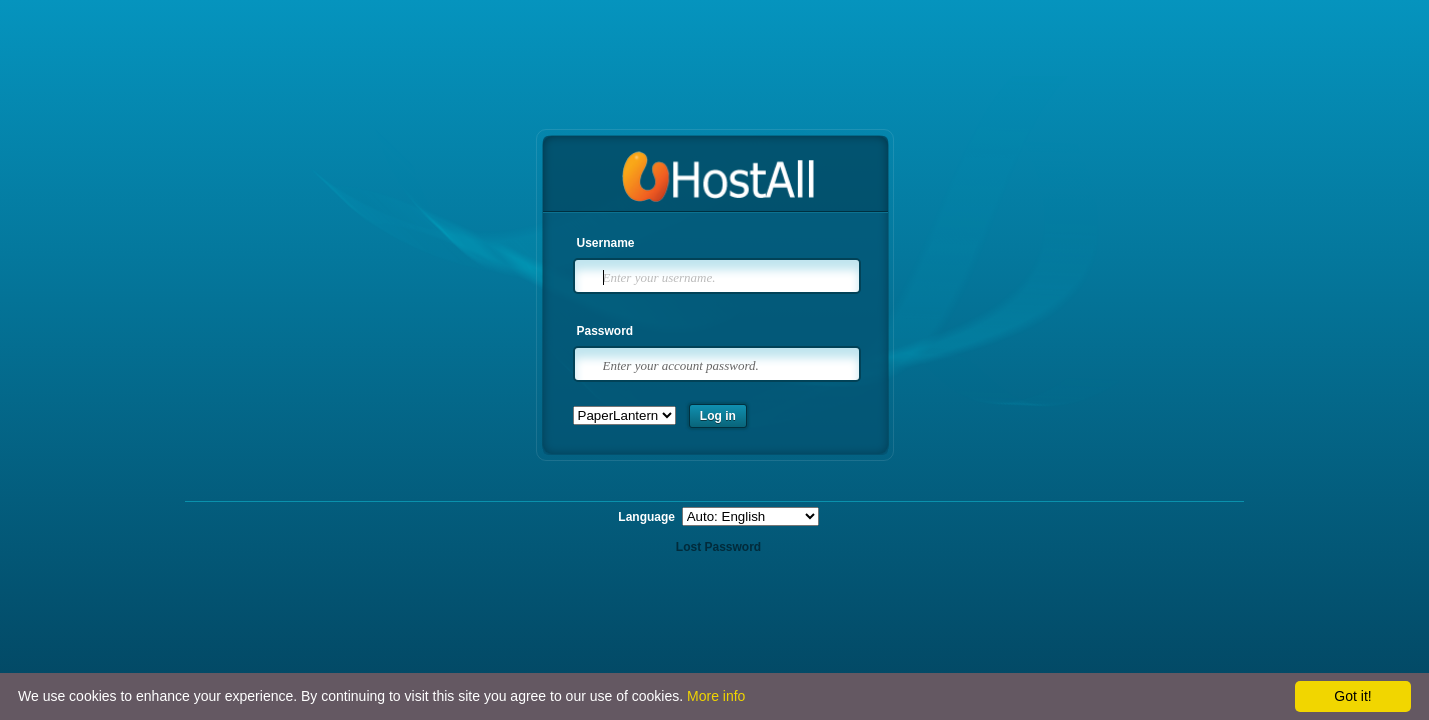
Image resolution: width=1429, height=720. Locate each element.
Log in (718, 416)
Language (648, 517)
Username (606, 243)
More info (716, 696)
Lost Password (718, 547)
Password (605, 331)
